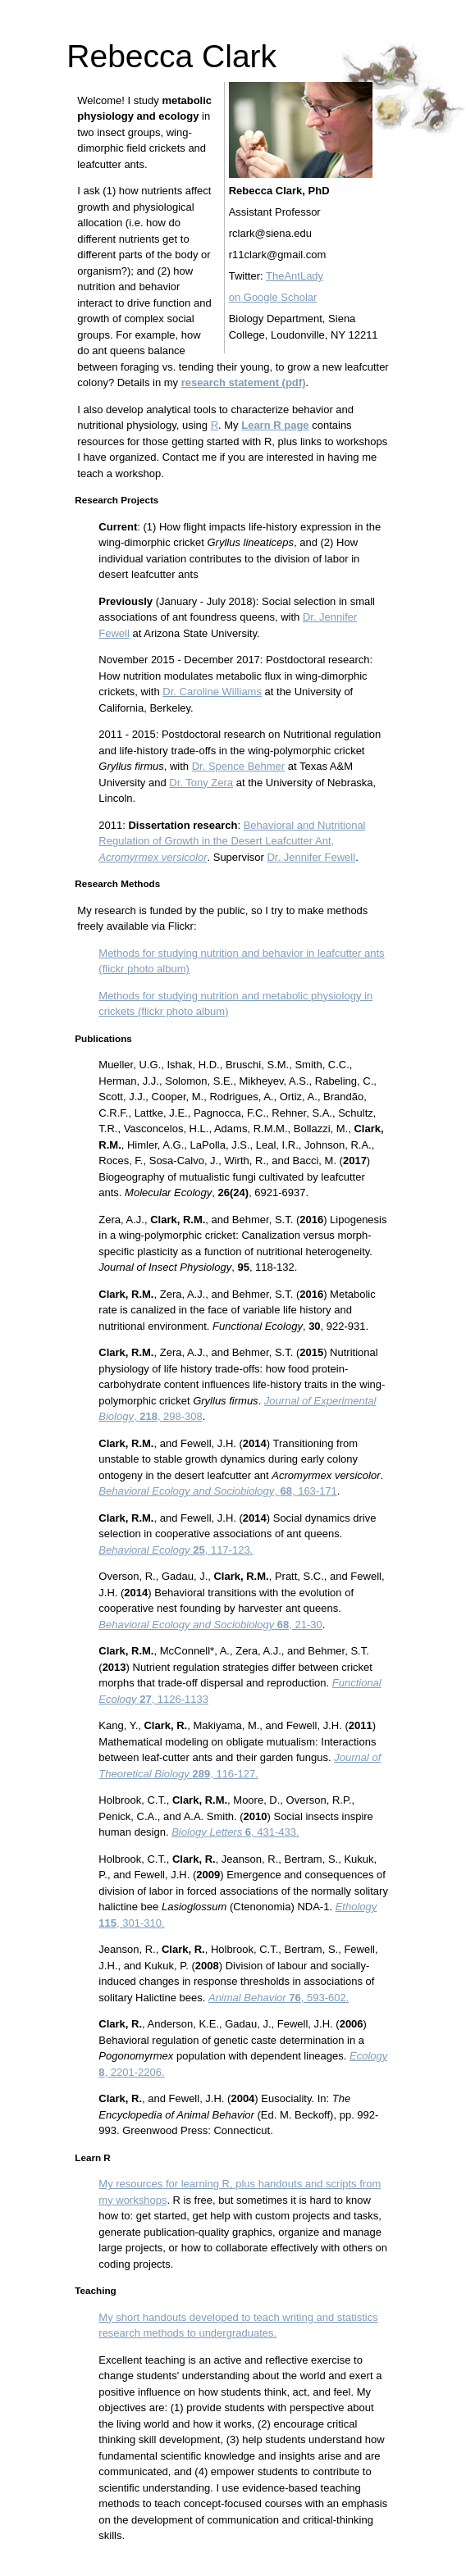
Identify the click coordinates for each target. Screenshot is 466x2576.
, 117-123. (175, 1550)
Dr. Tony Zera (201, 782)
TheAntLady (294, 276)
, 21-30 (210, 1624)
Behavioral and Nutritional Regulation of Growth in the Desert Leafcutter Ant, (231, 841)
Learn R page (274, 425)
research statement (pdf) (243, 382)
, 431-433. (235, 1832)
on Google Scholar (273, 297)
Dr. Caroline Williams (212, 691)
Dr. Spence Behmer (238, 766)
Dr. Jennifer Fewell (311, 857)
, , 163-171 (217, 1491)
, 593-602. (278, 1997)
